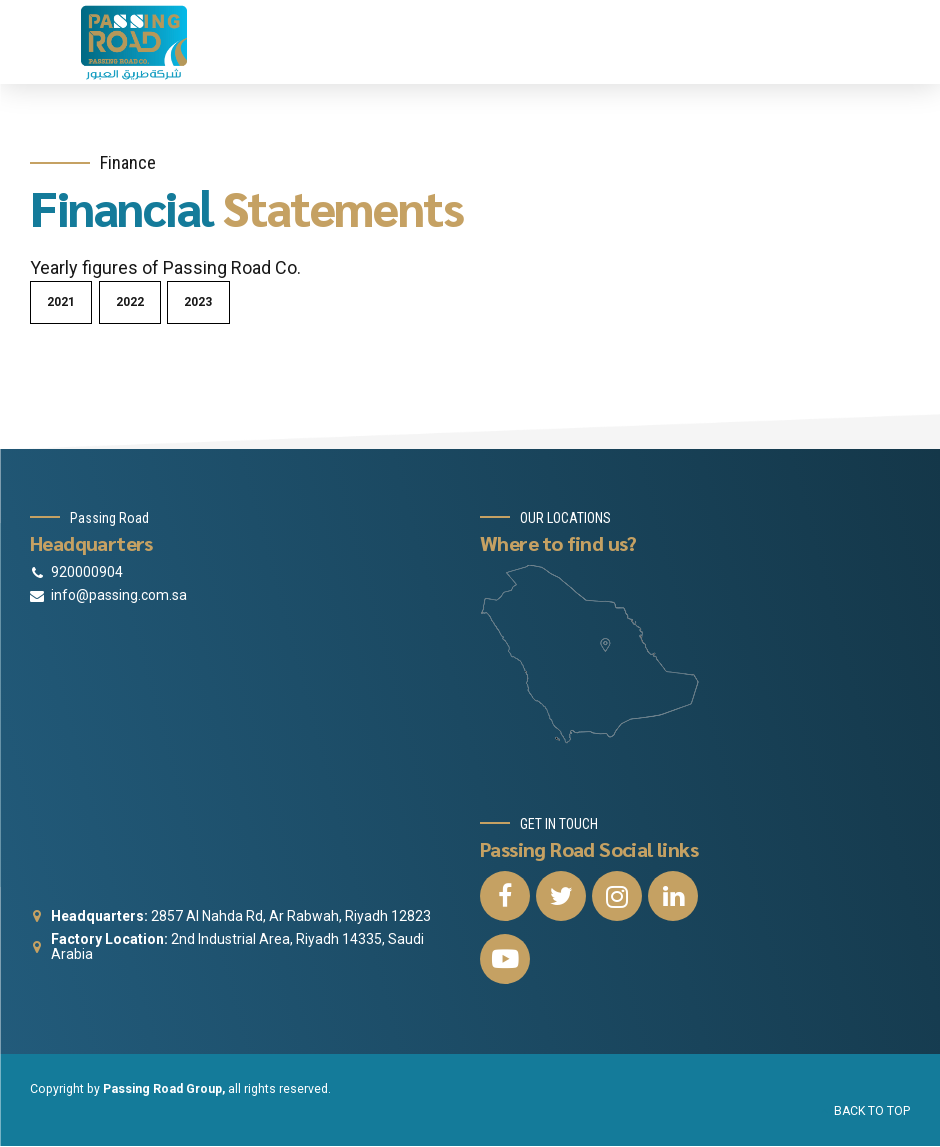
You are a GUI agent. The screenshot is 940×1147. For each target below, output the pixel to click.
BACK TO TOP (872, 1111)
